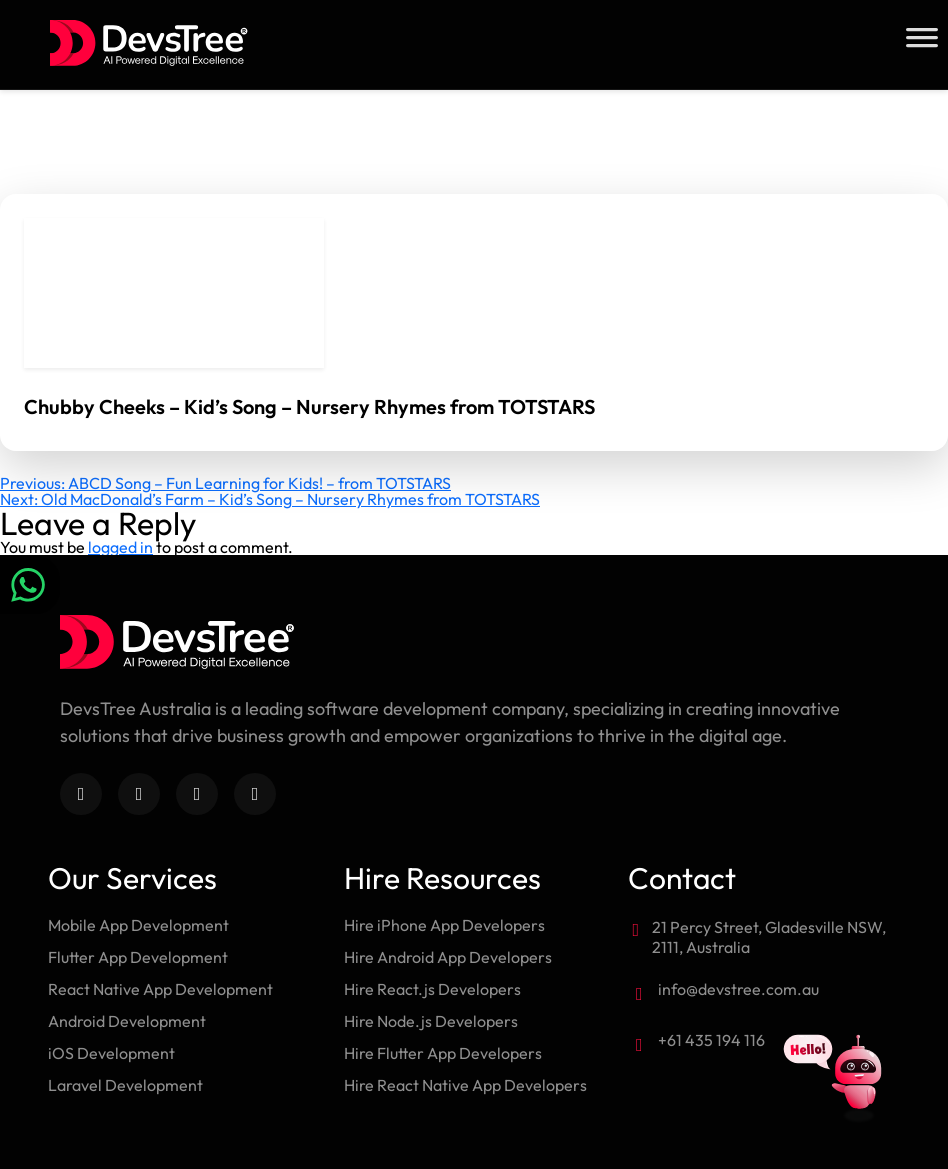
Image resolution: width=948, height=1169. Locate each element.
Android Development (127, 1021)
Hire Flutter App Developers (443, 1053)
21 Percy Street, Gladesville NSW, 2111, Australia (769, 937)
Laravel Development (125, 1085)
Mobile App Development (138, 925)
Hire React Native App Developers (465, 1085)
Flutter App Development (138, 957)
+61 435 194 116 (711, 1040)
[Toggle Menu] (922, 37)
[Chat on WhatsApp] (30, 585)
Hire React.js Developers (432, 989)
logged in (120, 547)
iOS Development (111, 1053)
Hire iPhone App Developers (444, 925)
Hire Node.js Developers (431, 1021)
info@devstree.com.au (738, 989)
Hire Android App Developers (448, 957)
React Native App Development (160, 989)
